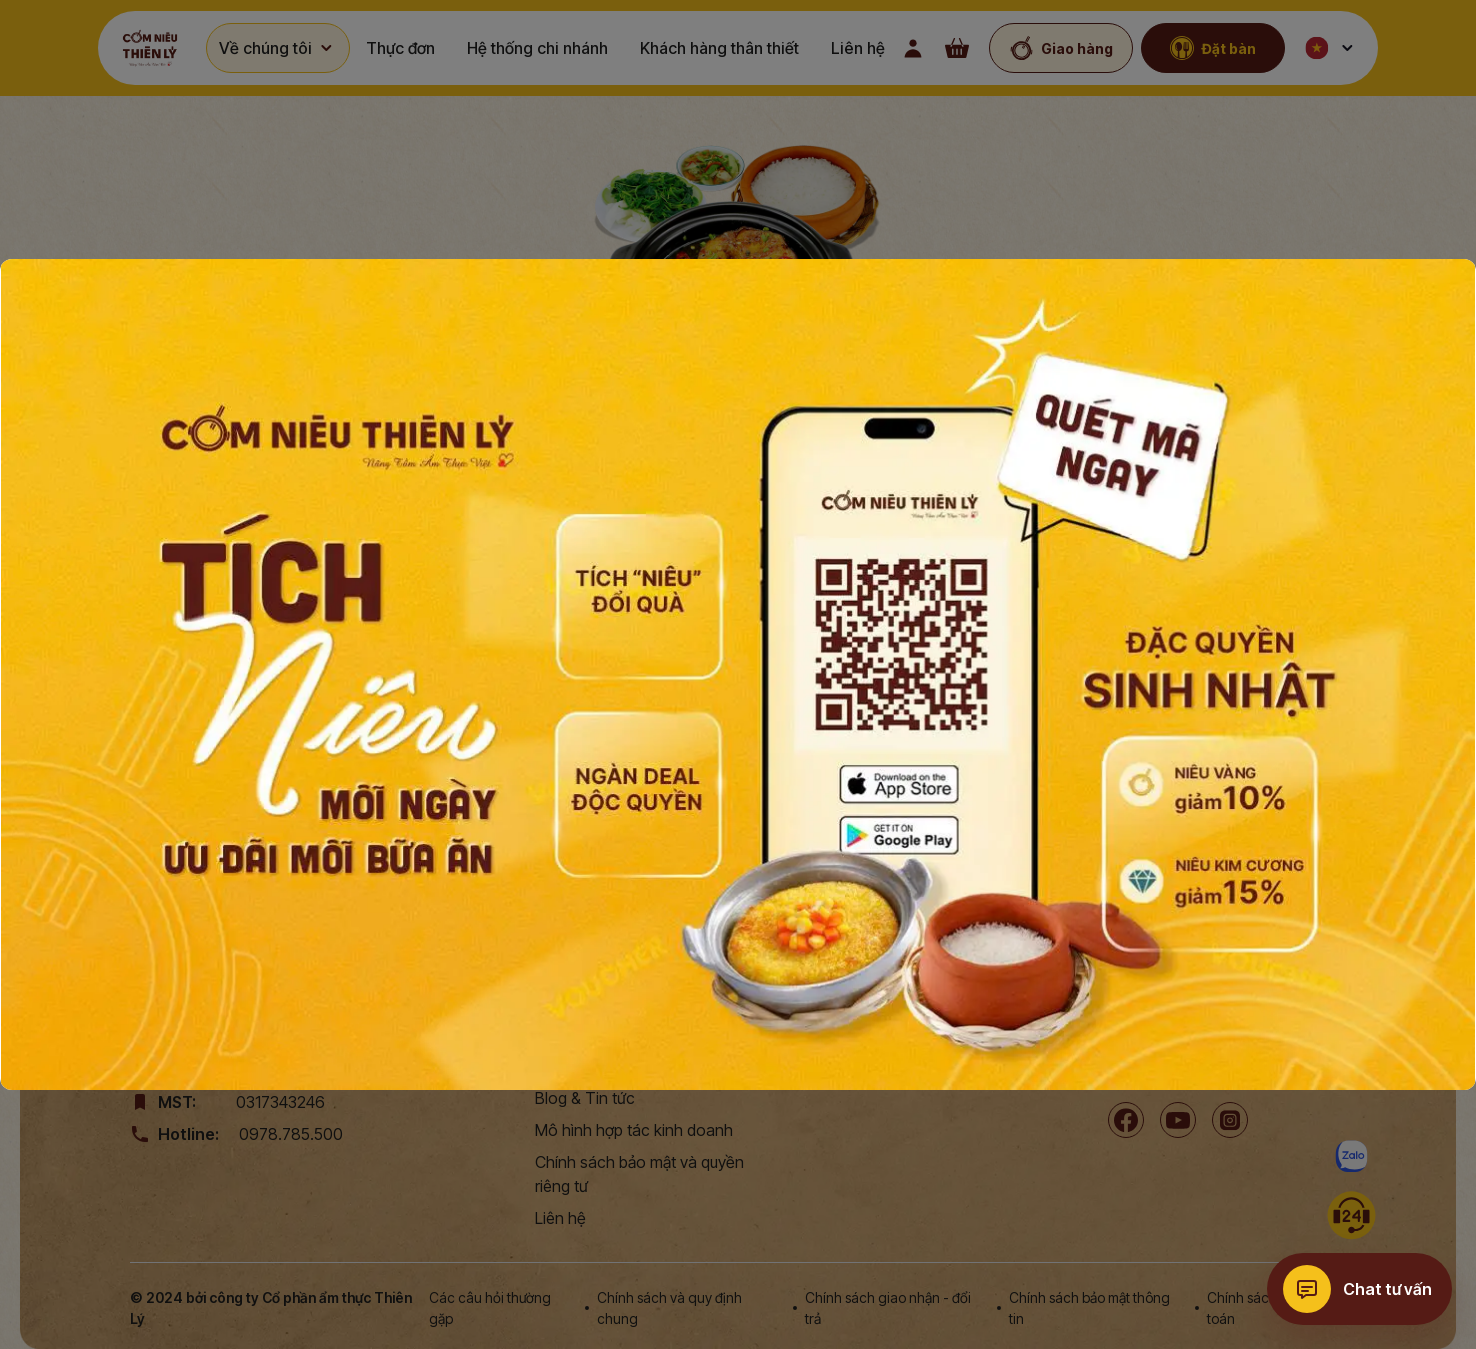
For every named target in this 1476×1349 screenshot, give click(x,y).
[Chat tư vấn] (1359, 1289)
